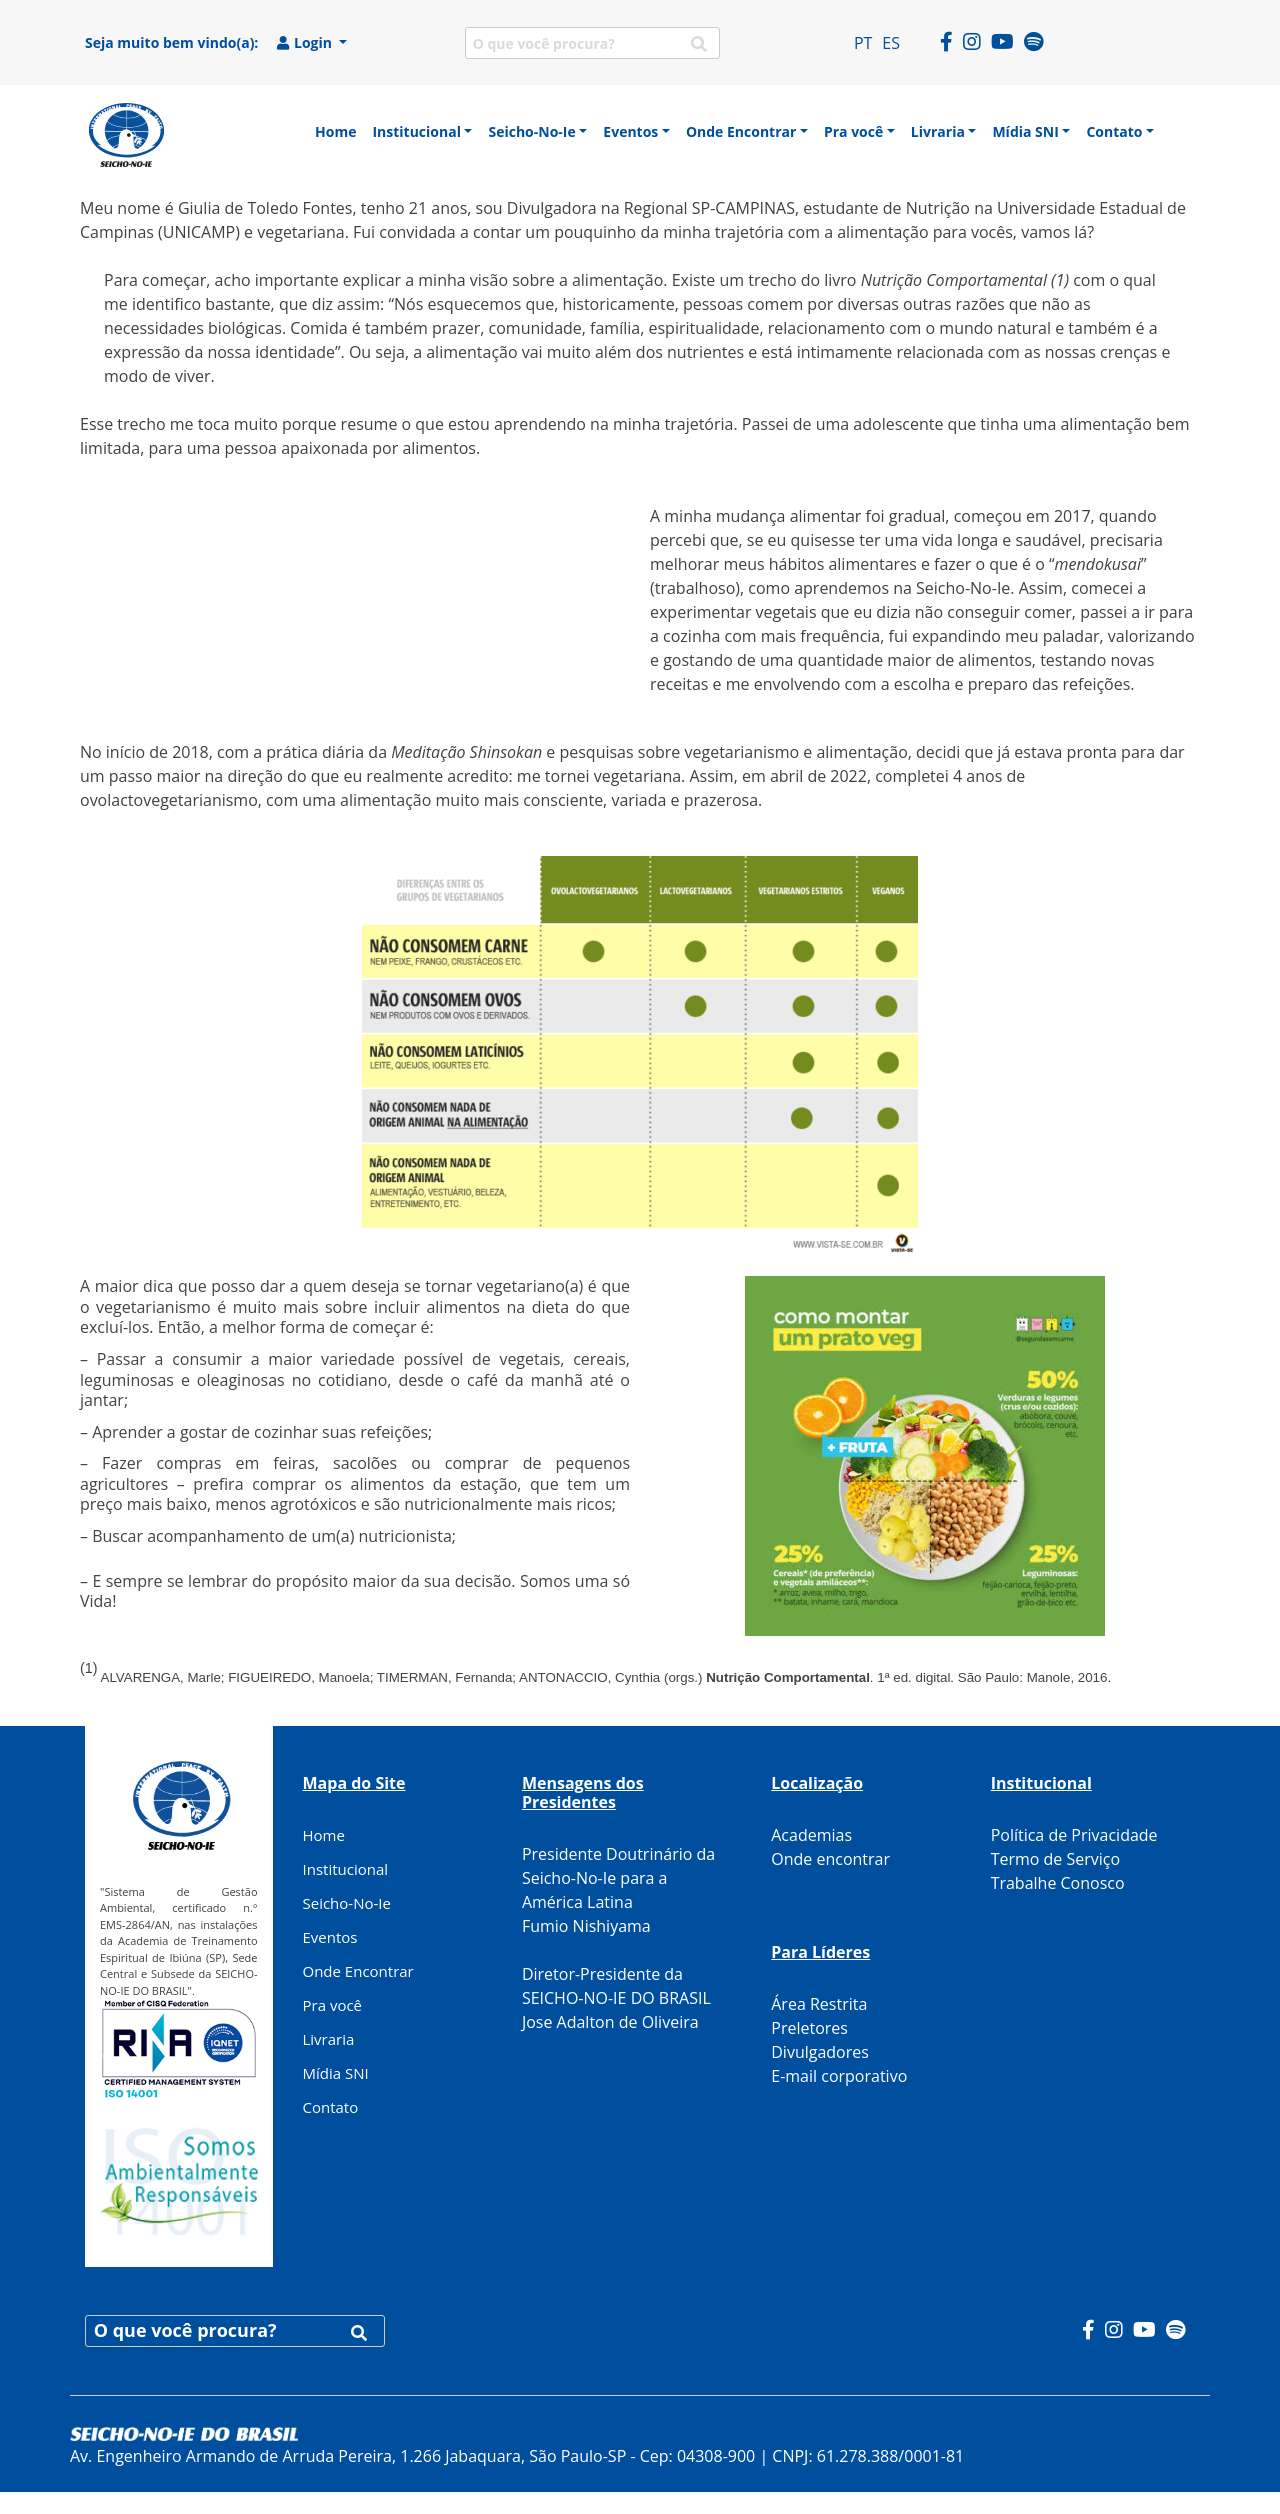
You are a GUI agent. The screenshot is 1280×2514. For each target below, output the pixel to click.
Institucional (346, 1869)
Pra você (333, 2005)
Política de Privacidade (1074, 1835)
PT (863, 43)
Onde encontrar (830, 1859)
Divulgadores (820, 2052)
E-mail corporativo (839, 2076)
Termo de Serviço (1055, 1859)
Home (324, 1835)
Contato (331, 2107)
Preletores (809, 2028)
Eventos (330, 1937)
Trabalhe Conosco (1058, 1883)
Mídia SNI (336, 2073)
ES (891, 43)
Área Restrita (819, 2004)
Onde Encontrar (358, 1971)
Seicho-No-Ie (347, 1903)
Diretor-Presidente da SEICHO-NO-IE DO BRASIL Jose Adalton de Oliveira (616, 1998)
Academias (811, 1835)
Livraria (329, 2039)
